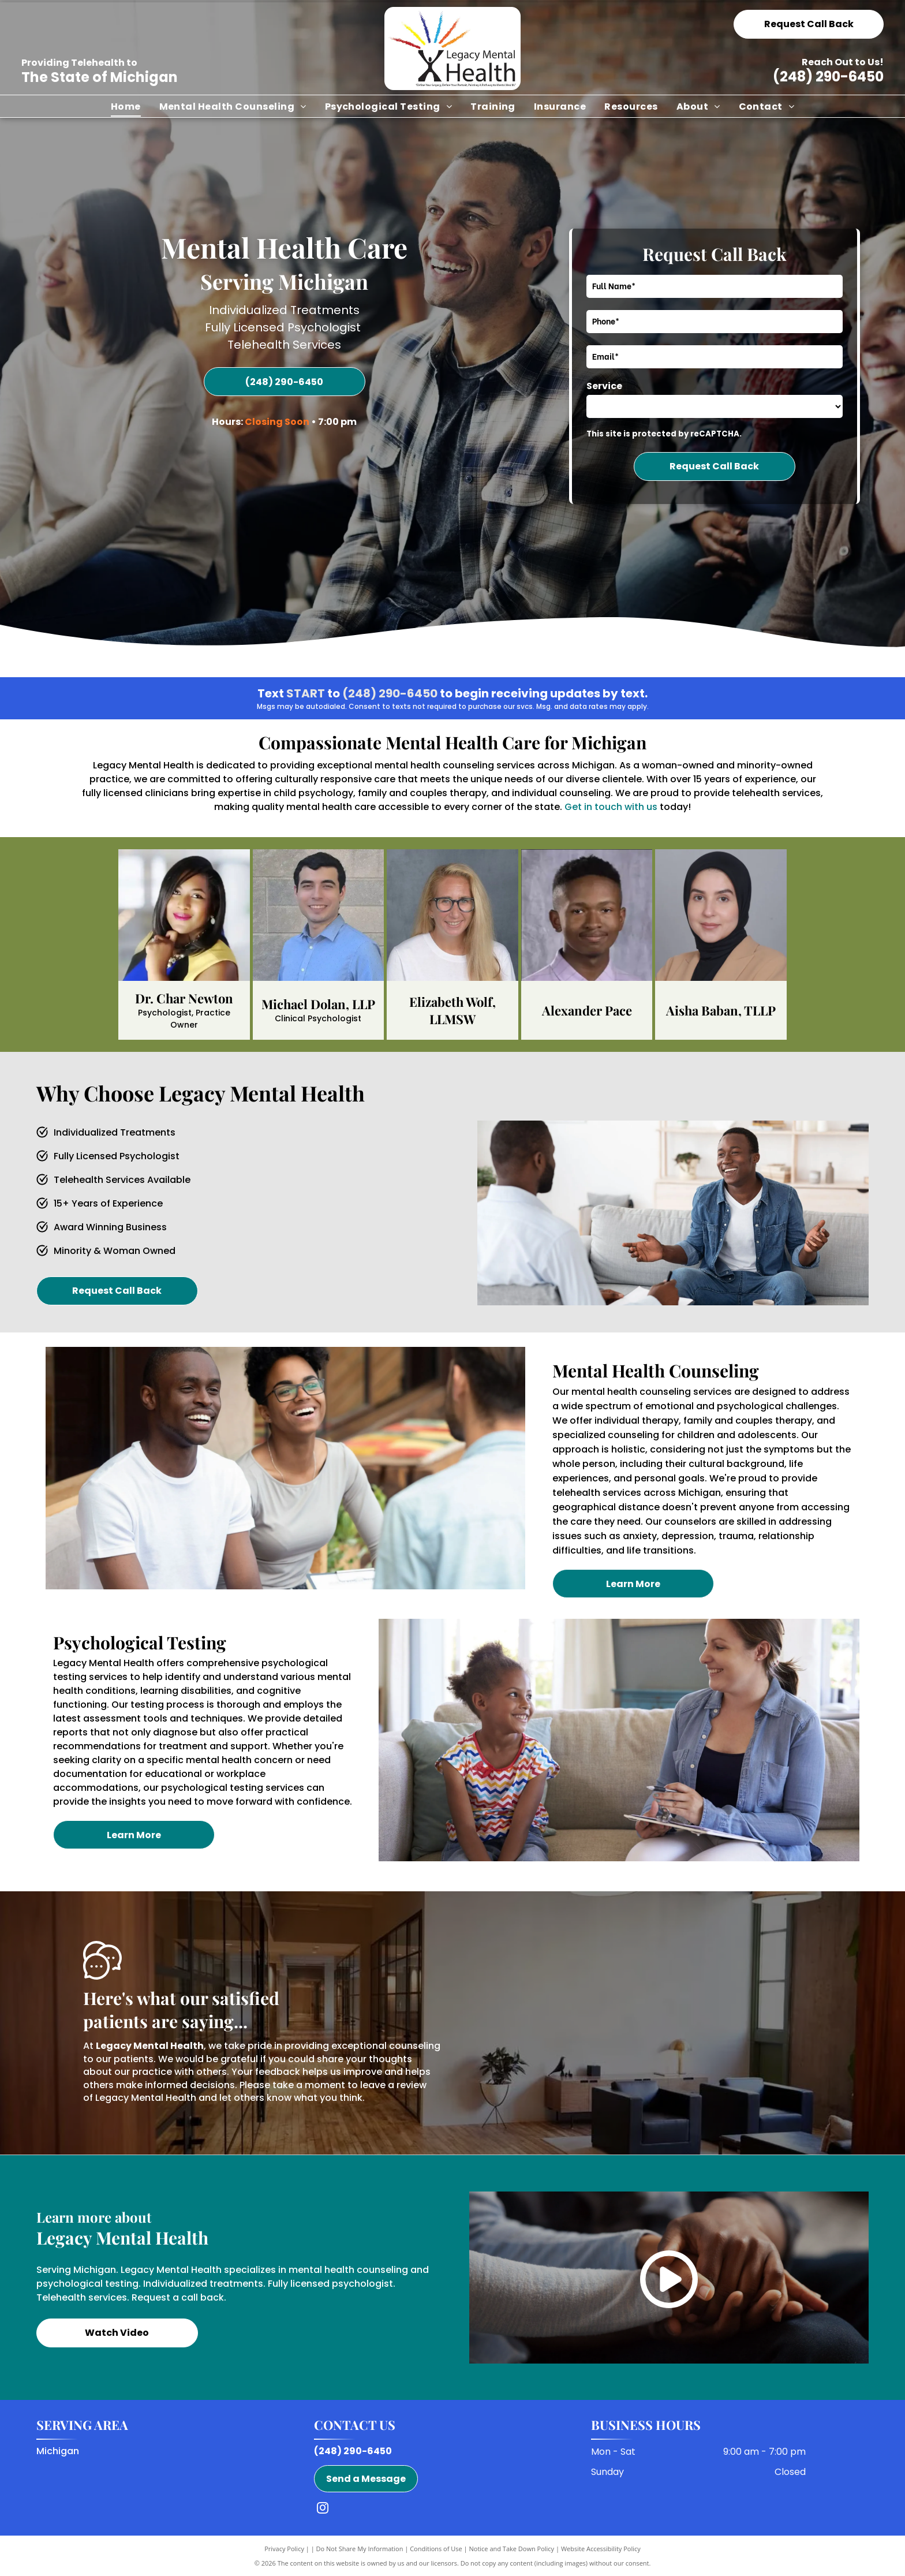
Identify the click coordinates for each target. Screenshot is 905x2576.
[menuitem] (126, 106)
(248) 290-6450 (828, 76)
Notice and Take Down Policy (512, 2548)
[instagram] (322, 2509)
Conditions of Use (436, 2548)
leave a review (393, 2085)
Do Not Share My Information (359, 2548)
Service (604, 386)
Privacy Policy (284, 2548)
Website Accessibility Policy (601, 2548)
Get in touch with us (610, 806)
